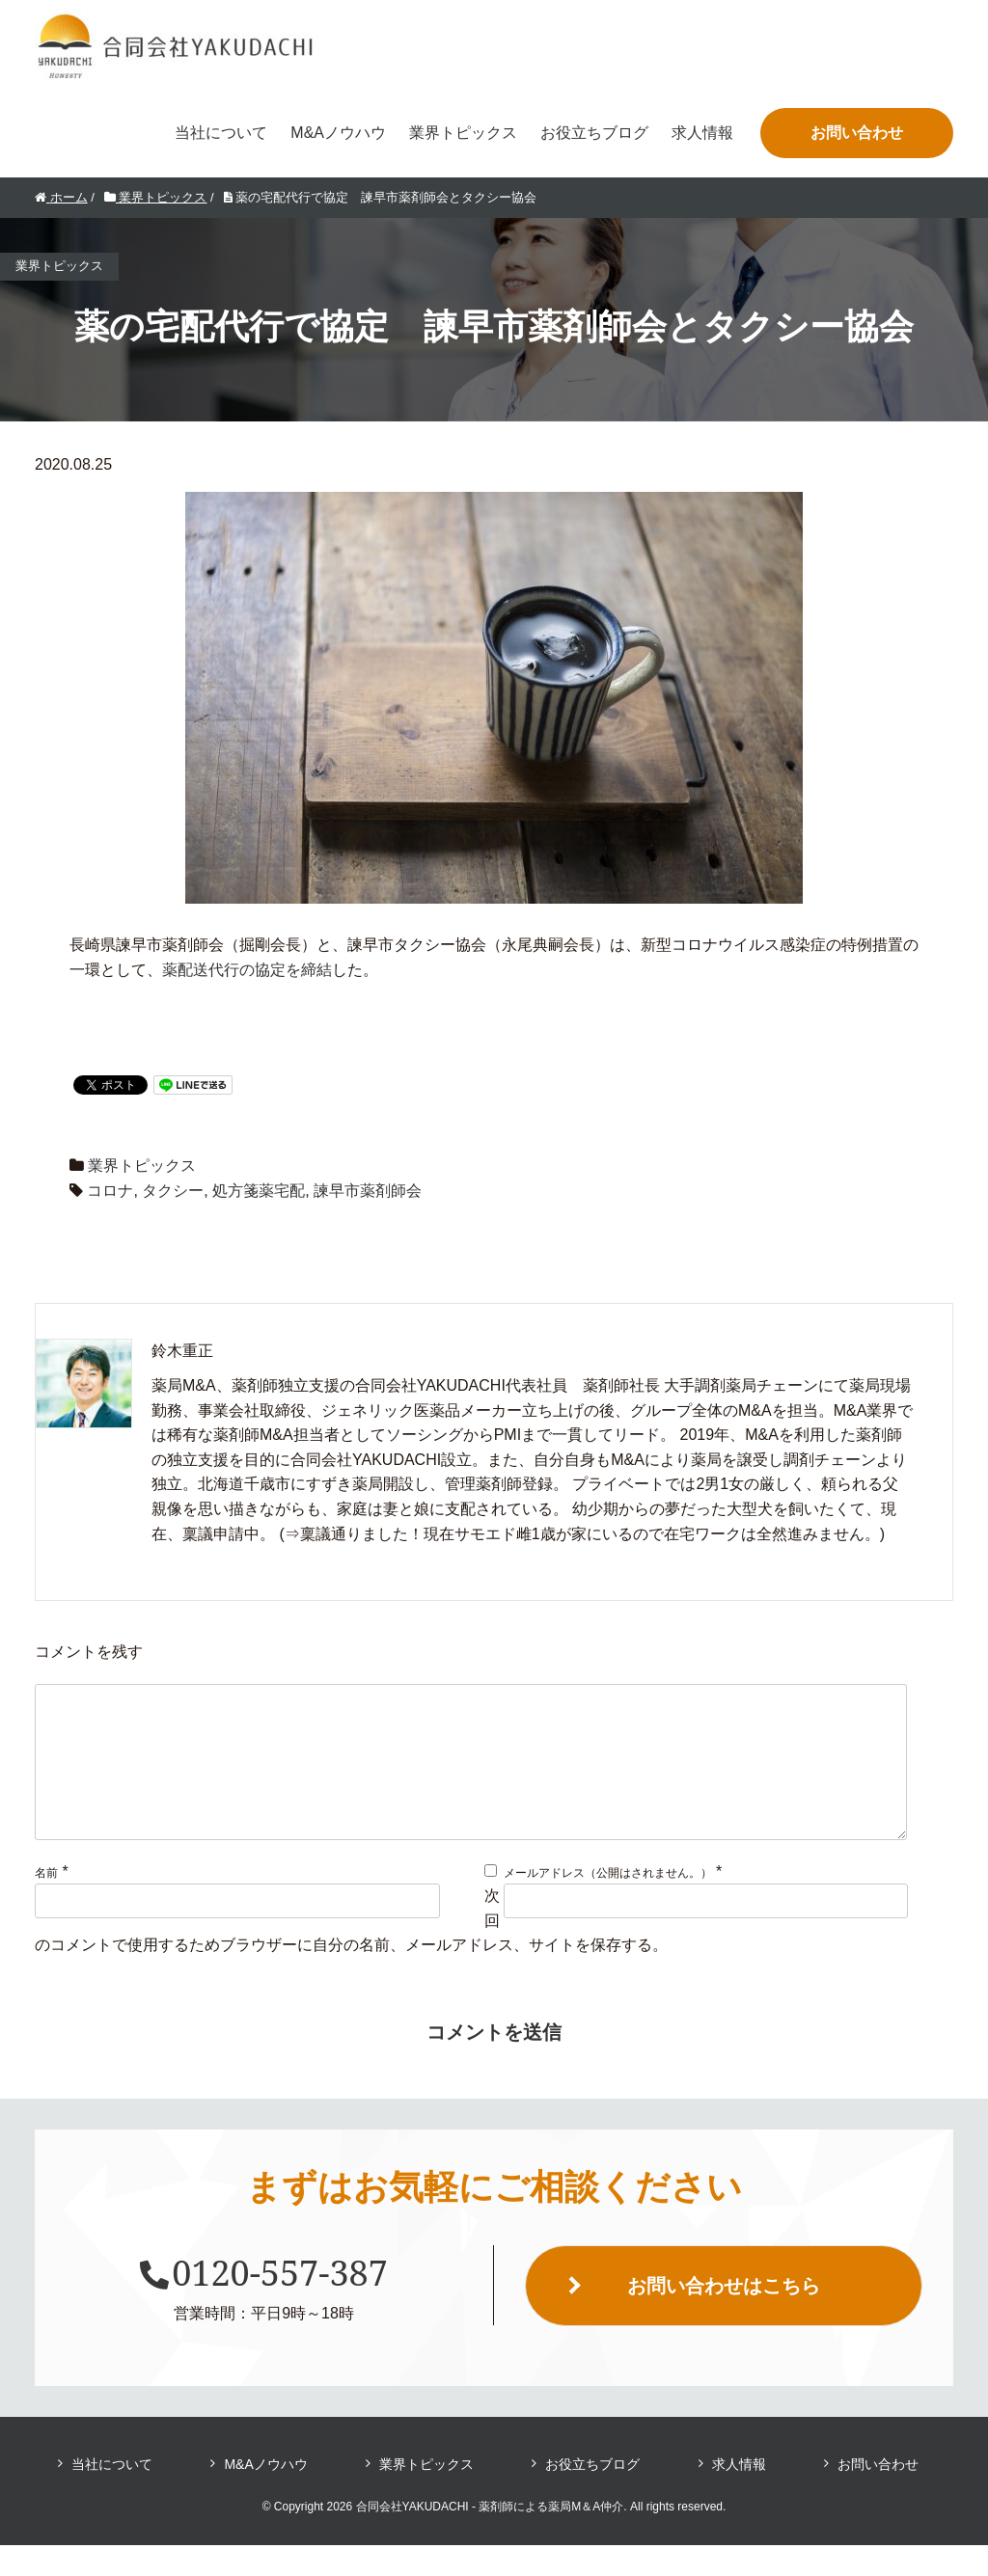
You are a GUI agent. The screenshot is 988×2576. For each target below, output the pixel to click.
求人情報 (702, 132)
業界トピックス (463, 132)
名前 (46, 1904)
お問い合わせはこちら (723, 2316)
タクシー (173, 1190)
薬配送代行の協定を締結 (247, 970)
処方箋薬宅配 (258, 1190)
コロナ (110, 1190)
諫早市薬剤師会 (368, 1190)
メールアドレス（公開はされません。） (608, 1904)
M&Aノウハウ (338, 132)
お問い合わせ (856, 132)
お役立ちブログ (594, 132)
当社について (221, 132)
